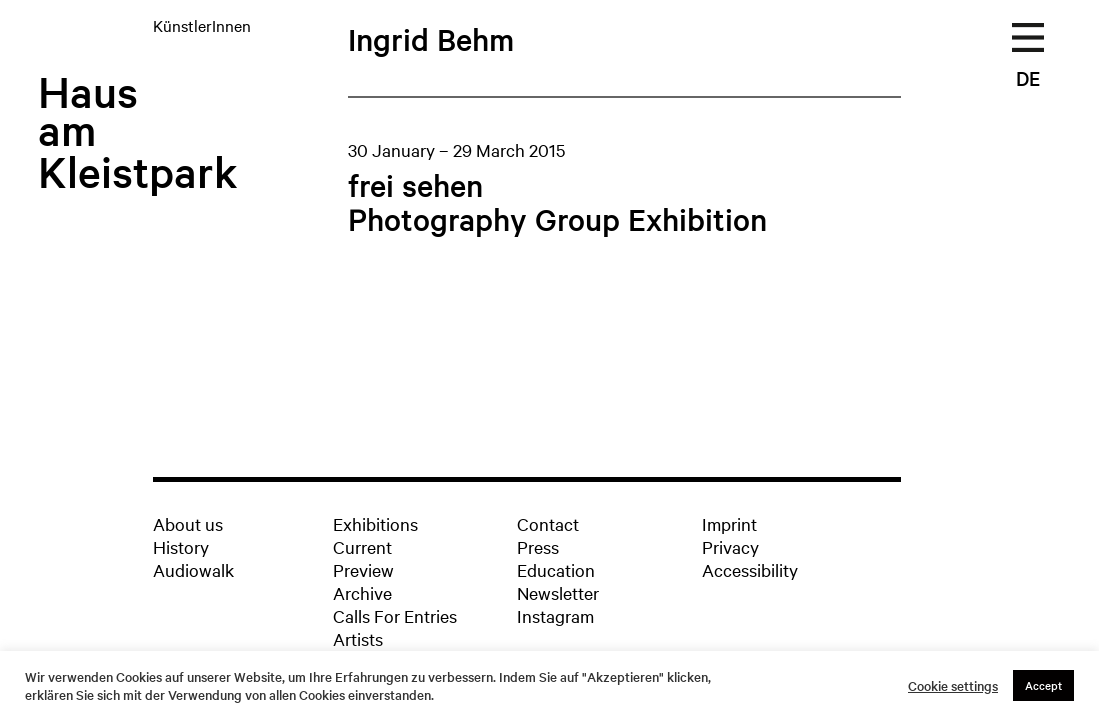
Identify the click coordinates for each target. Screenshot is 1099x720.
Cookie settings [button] (953, 686)
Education (556, 569)
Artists (358, 638)
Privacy (730, 546)
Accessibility (750, 569)
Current (362, 546)
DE (1028, 78)
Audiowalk (193, 569)
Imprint (729, 523)
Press (538, 546)
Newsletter (558, 592)
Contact (548, 523)
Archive (362, 592)
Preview (363, 569)
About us (188, 523)
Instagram (555, 615)
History (181, 546)
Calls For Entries (395, 615)
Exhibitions (375, 523)
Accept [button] (1043, 685)
